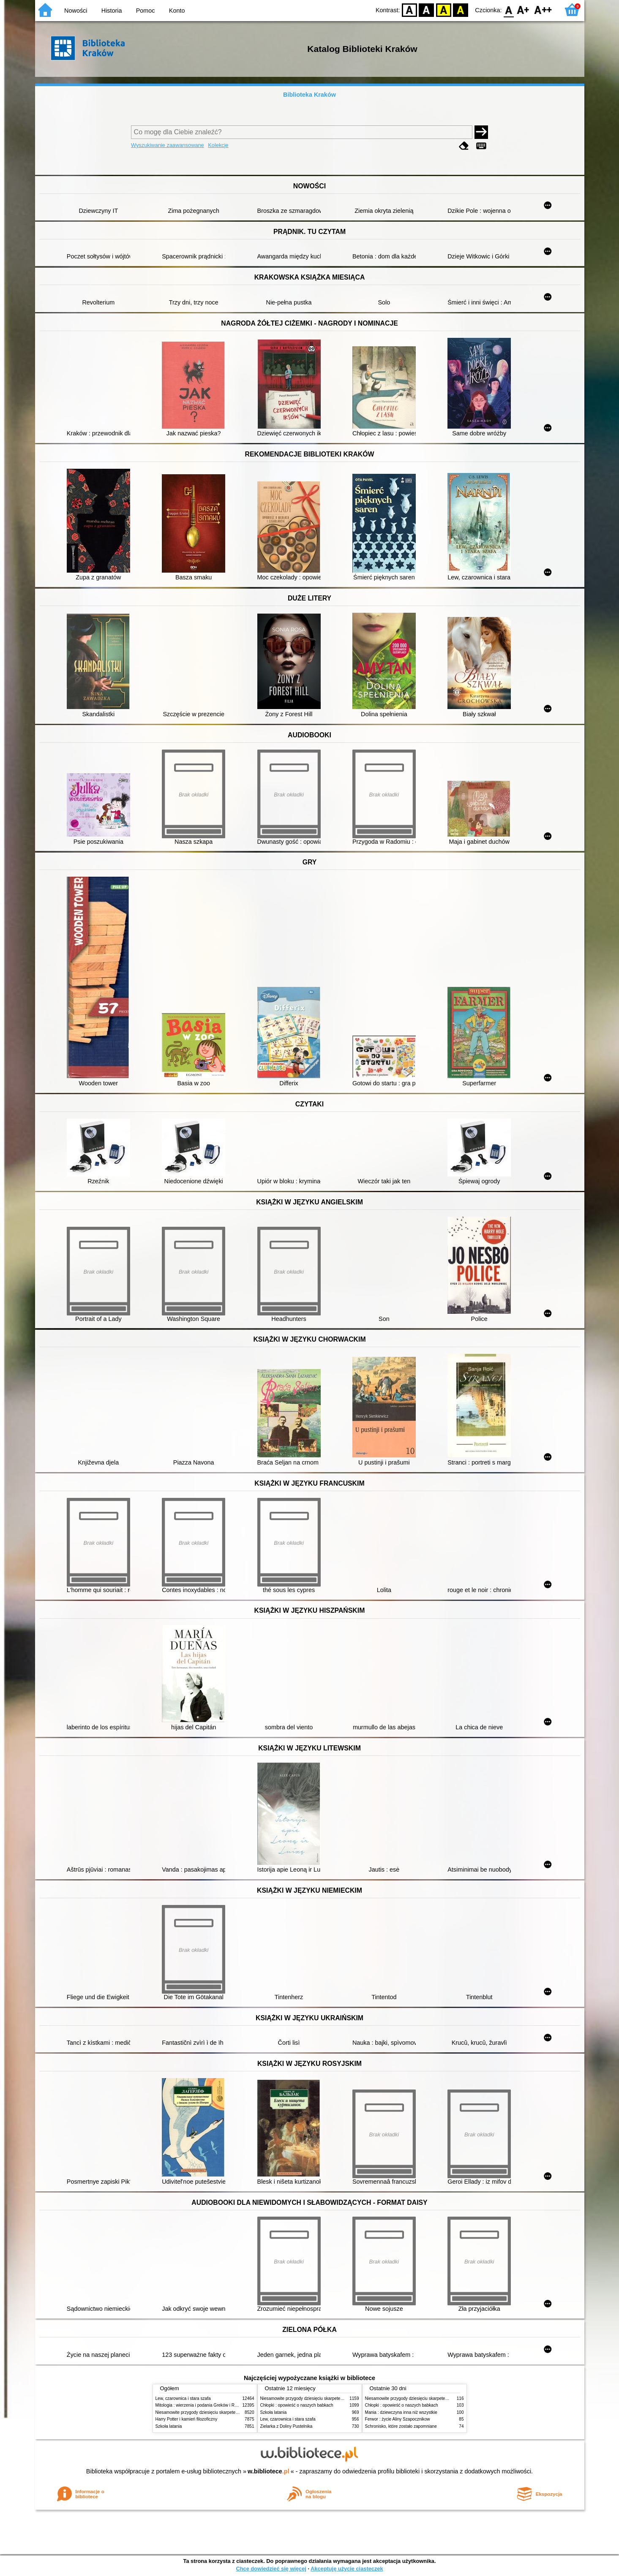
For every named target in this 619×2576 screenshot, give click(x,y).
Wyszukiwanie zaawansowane (167, 145)
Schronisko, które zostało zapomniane (401, 2426)
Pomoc (145, 10)
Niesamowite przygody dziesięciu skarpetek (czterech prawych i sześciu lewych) (231, 2412)
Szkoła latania (168, 2426)
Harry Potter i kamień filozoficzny (186, 2419)
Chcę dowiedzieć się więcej (271, 2568)
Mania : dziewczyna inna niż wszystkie (401, 2412)
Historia (111, 10)
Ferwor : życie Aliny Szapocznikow (397, 2419)
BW (426, 9)
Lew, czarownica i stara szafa (183, 2398)
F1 (523, 9)
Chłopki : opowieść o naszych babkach (296, 2405)
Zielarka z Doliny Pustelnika (286, 2426)
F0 (509, 9)
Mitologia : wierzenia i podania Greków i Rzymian (201, 2405)
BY (460, 9)
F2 (543, 9)
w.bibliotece (268, 2471)
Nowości (75, 10)
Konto (177, 10)
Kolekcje (218, 145)
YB (443, 9)
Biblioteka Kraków (309, 94)
